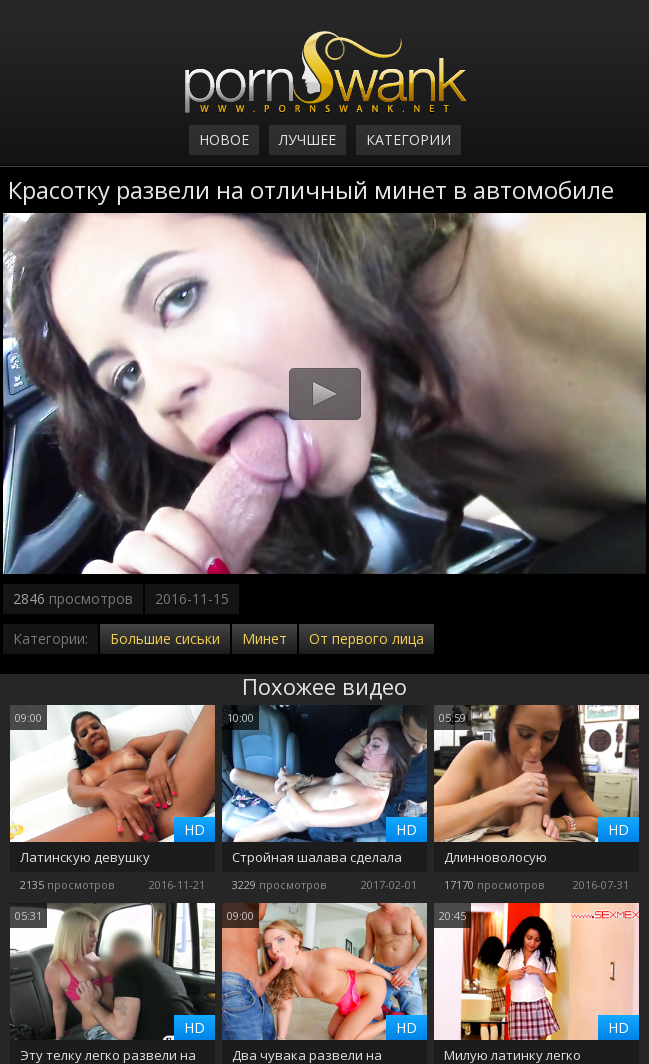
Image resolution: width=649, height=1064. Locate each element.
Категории (408, 139)
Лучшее (307, 139)
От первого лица (366, 638)
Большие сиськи (165, 638)
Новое (224, 139)
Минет (264, 638)
